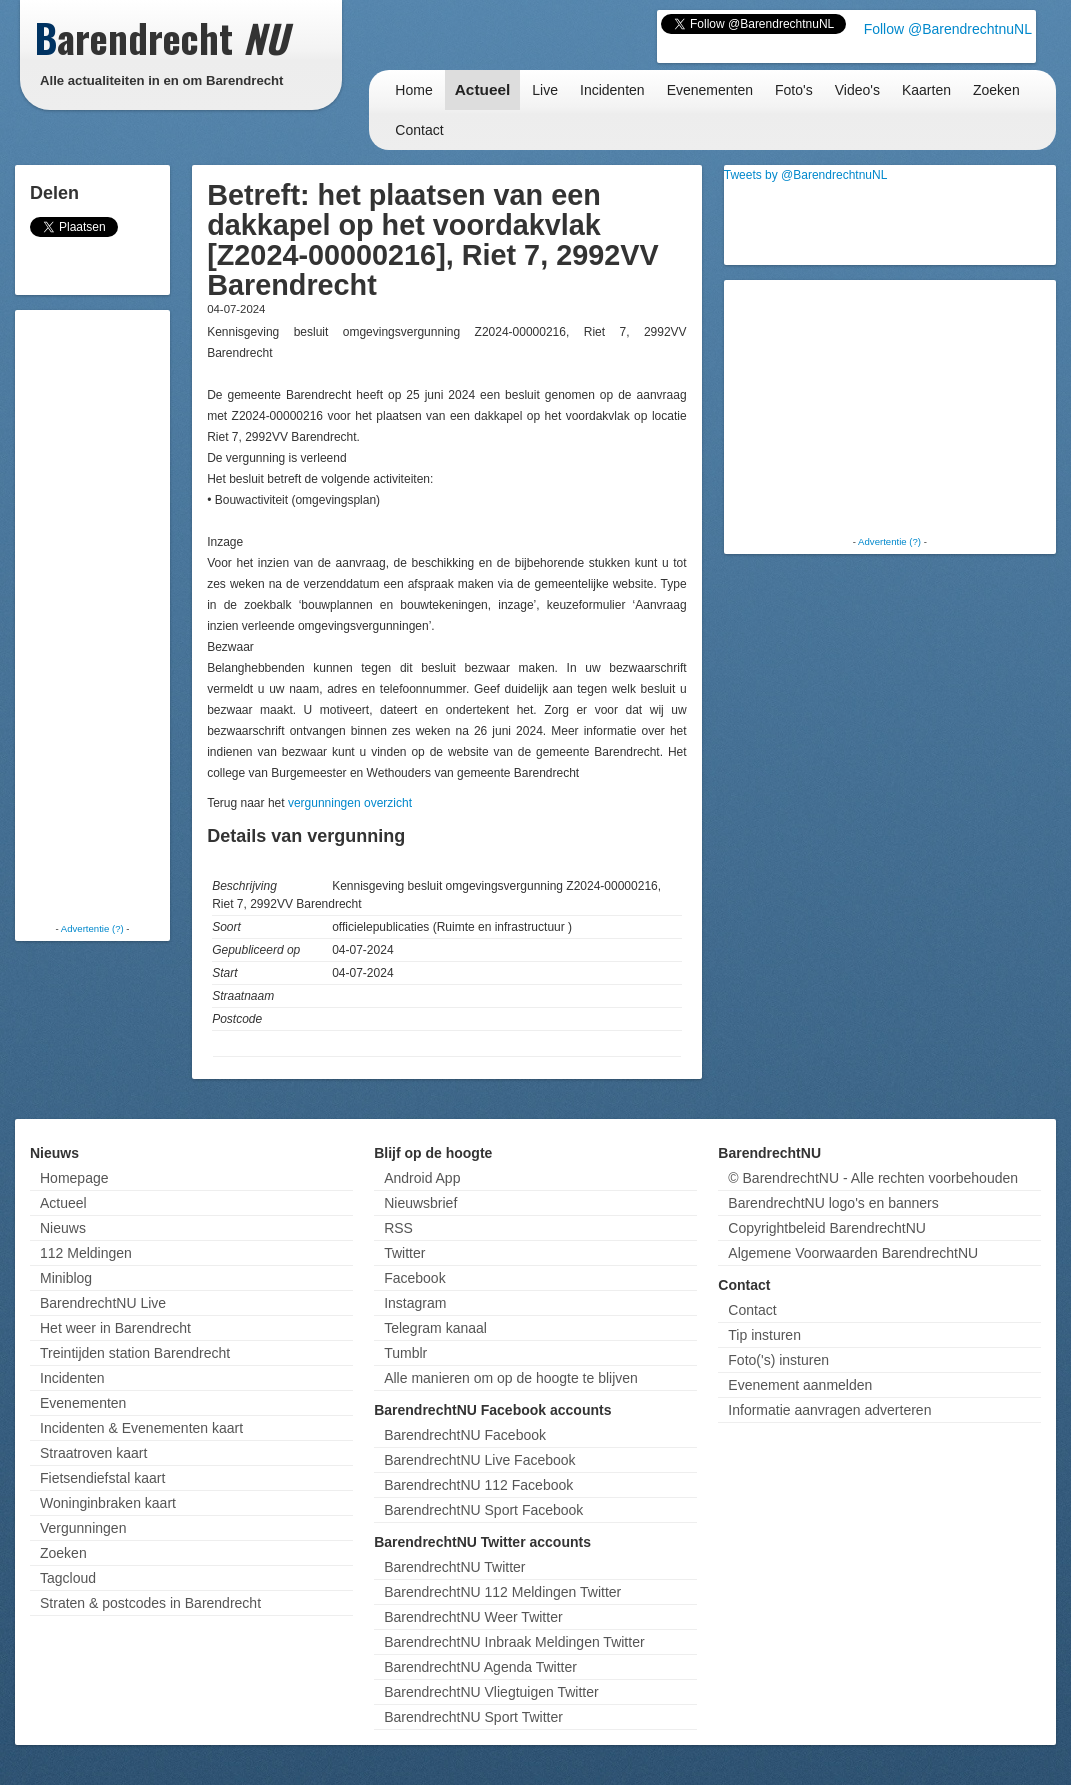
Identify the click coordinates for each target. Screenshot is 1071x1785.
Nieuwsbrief (420, 1203)
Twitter (404, 1253)
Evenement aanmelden (800, 1385)
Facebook (414, 1278)
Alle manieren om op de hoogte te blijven (511, 1378)
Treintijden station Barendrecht (135, 1353)
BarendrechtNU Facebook (465, 1435)
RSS (398, 1228)
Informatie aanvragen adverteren (829, 1410)
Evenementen (710, 90)
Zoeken (996, 90)
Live (545, 90)
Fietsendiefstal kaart (102, 1478)
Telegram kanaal (435, 1328)
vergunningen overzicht (350, 803)
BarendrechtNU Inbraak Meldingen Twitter (514, 1642)
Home (413, 90)
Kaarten (926, 90)
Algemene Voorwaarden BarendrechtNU (853, 1253)
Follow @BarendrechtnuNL (948, 29)
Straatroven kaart (93, 1453)
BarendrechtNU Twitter (454, 1567)
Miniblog (66, 1278)
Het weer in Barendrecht (115, 1328)
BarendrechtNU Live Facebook (479, 1460)
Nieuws (63, 1228)
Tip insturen (764, 1335)
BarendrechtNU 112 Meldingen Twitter (502, 1592)
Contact (419, 130)
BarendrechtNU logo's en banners (833, 1203)
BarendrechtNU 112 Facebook (478, 1485)
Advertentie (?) (92, 928)
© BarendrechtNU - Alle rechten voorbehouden (873, 1178)
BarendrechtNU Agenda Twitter (480, 1667)
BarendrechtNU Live (103, 1303)
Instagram (415, 1303)
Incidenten (612, 90)
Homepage (74, 1178)
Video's (857, 90)
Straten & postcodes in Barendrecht (150, 1603)
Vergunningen (83, 1528)
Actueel (483, 89)
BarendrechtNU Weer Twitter (473, 1617)
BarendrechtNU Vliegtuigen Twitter (491, 1692)
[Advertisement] (100, 615)
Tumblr (405, 1353)
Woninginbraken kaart (108, 1503)
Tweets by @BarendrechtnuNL (806, 175)
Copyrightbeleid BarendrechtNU (827, 1228)
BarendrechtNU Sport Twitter (473, 1717)
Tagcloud (68, 1578)
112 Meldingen (86, 1253)
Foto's (794, 90)
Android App (422, 1178)
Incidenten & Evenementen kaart (141, 1428)
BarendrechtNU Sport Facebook (483, 1510)
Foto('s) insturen (778, 1360)
